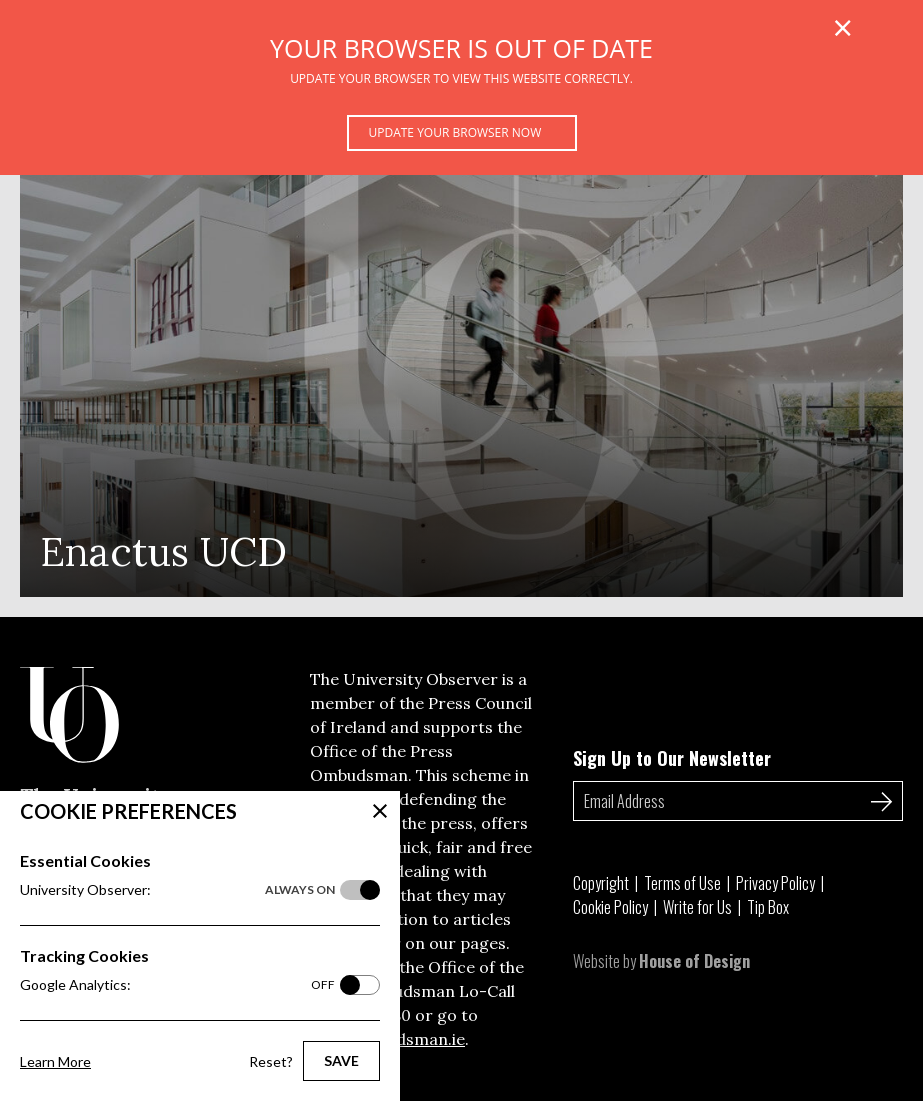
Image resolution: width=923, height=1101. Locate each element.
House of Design (694, 961)
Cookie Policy (610, 907)
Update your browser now (455, 132)
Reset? (271, 1061)
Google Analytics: (177, 985)
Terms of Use (682, 883)
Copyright (601, 883)
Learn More (55, 1061)
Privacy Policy (775, 883)
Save (341, 1060)
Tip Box (768, 907)
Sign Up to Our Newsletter (672, 758)
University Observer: (177, 890)
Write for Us (697, 907)
